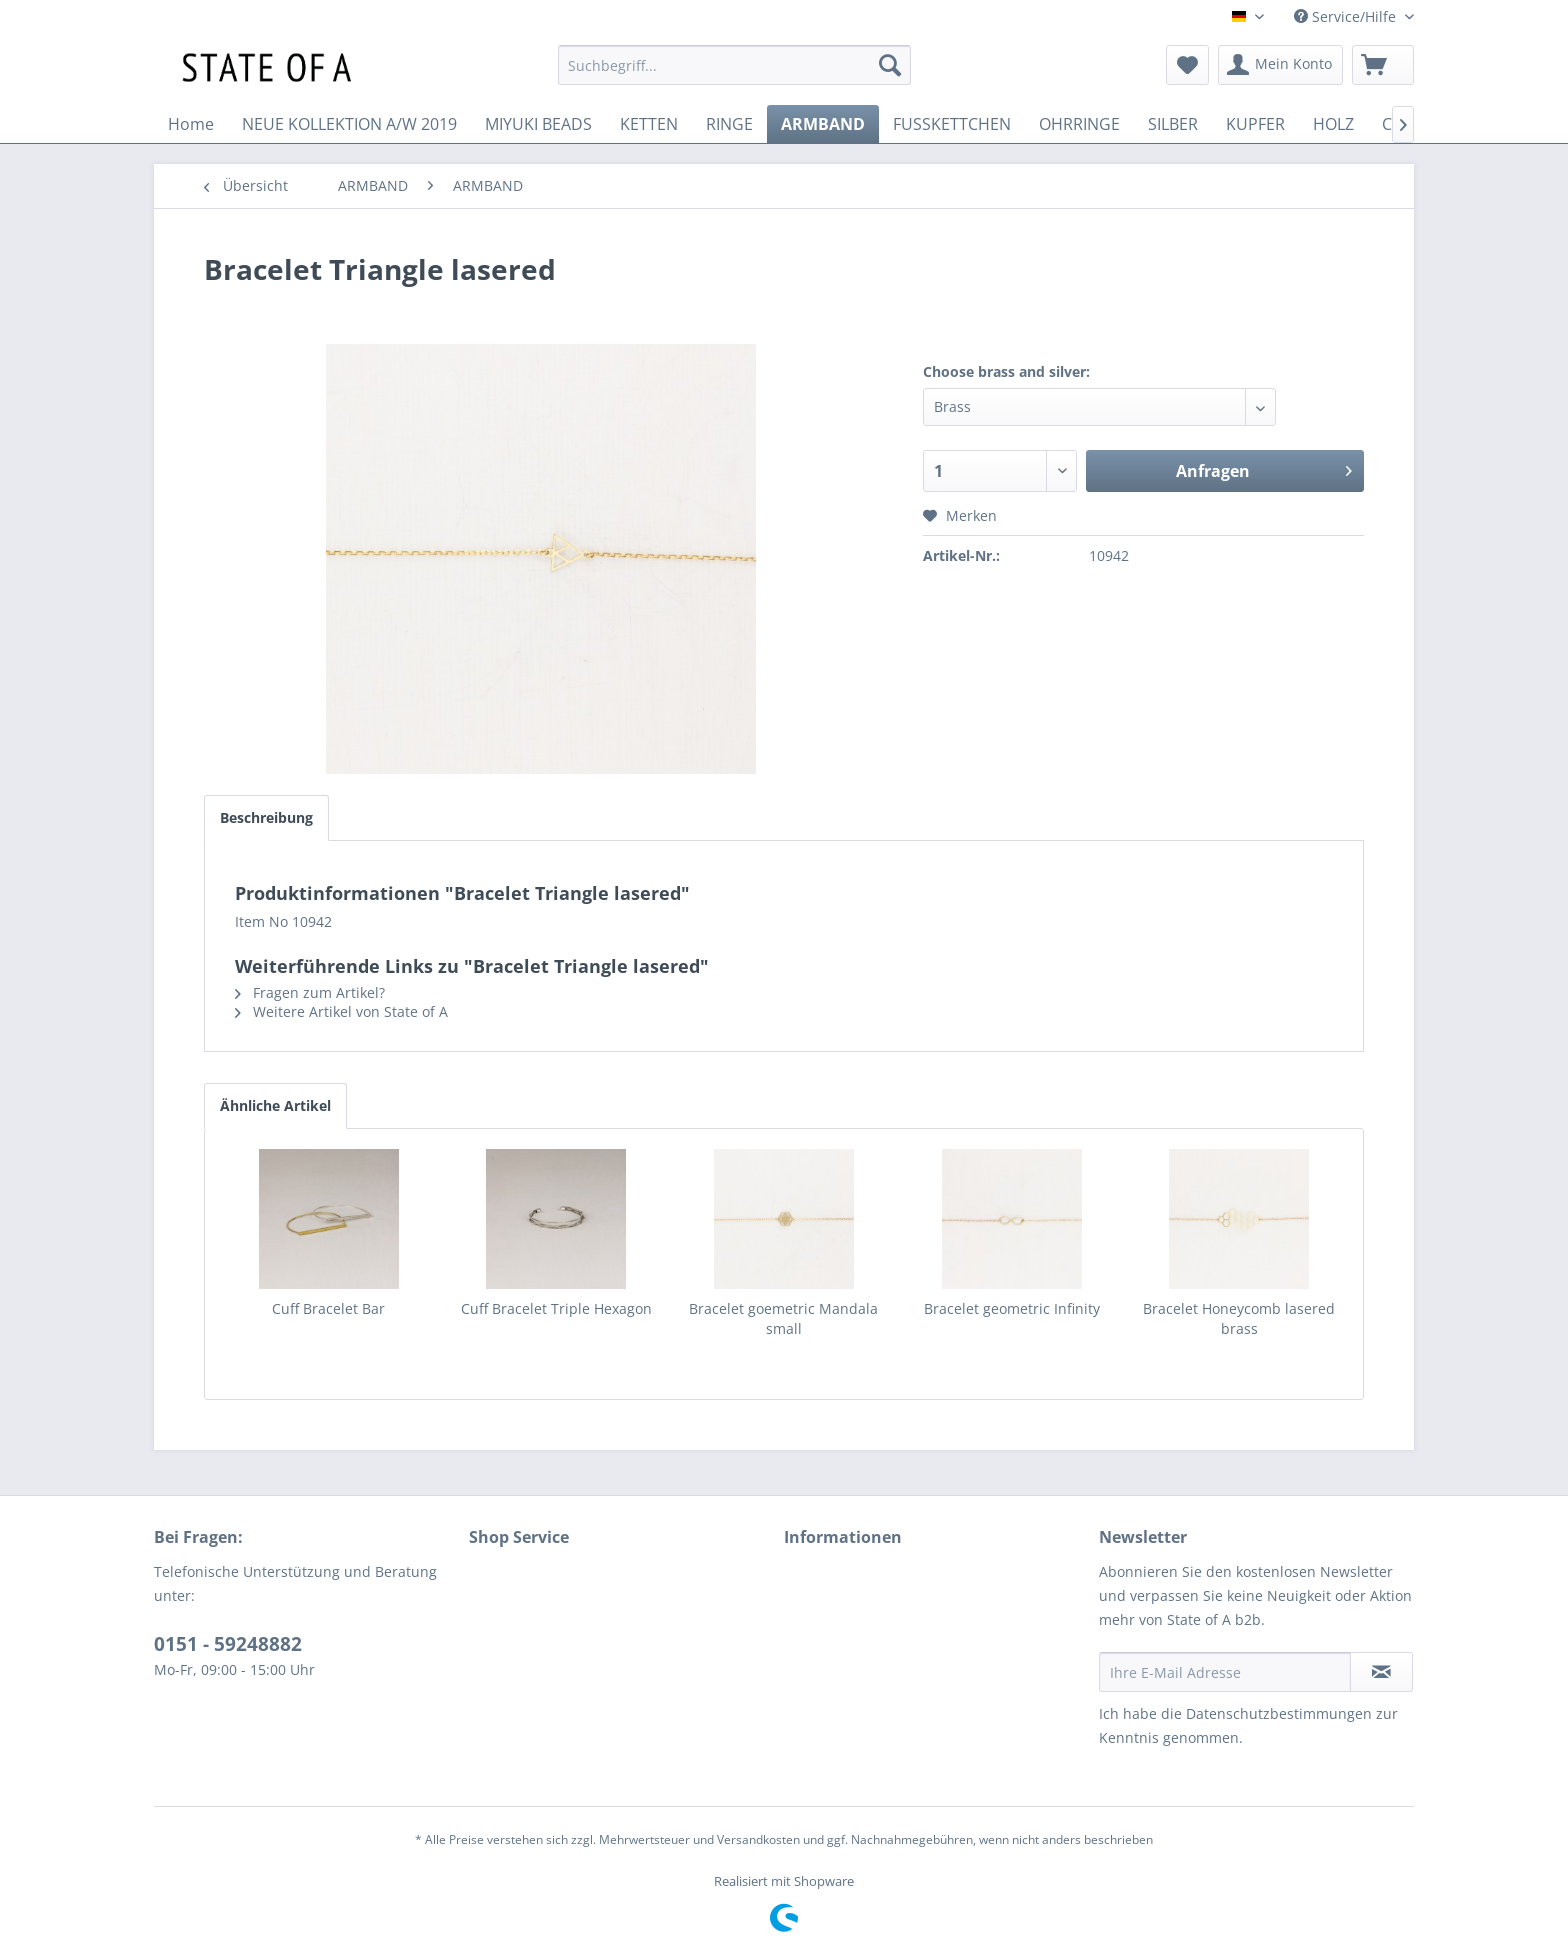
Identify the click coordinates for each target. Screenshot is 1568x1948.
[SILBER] (1173, 124)
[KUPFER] (1255, 124)
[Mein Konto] (1280, 65)
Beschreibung (266, 817)
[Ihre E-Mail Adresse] (1225, 1672)
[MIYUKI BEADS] (538, 124)
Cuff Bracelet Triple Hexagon (556, 1308)
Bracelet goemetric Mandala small (783, 1318)
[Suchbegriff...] (734, 65)
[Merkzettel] (1187, 65)
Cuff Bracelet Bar (328, 1308)
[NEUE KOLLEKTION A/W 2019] (349, 124)
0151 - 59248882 (228, 1644)
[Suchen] (890, 65)
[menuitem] (734, 65)
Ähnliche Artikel (275, 1105)
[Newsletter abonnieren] (1381, 1672)
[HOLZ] (1333, 124)
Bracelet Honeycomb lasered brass (1239, 1318)
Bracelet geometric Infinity (1012, 1308)
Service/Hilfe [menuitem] (1347, 16)
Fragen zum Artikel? (310, 992)
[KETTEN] (649, 124)
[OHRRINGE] (1079, 124)
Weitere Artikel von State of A (341, 1011)
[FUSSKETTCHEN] (952, 124)
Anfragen (1264, 468)
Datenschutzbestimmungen (1279, 1713)
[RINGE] (729, 124)
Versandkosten (758, 1839)
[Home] (191, 124)
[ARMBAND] (823, 124)
